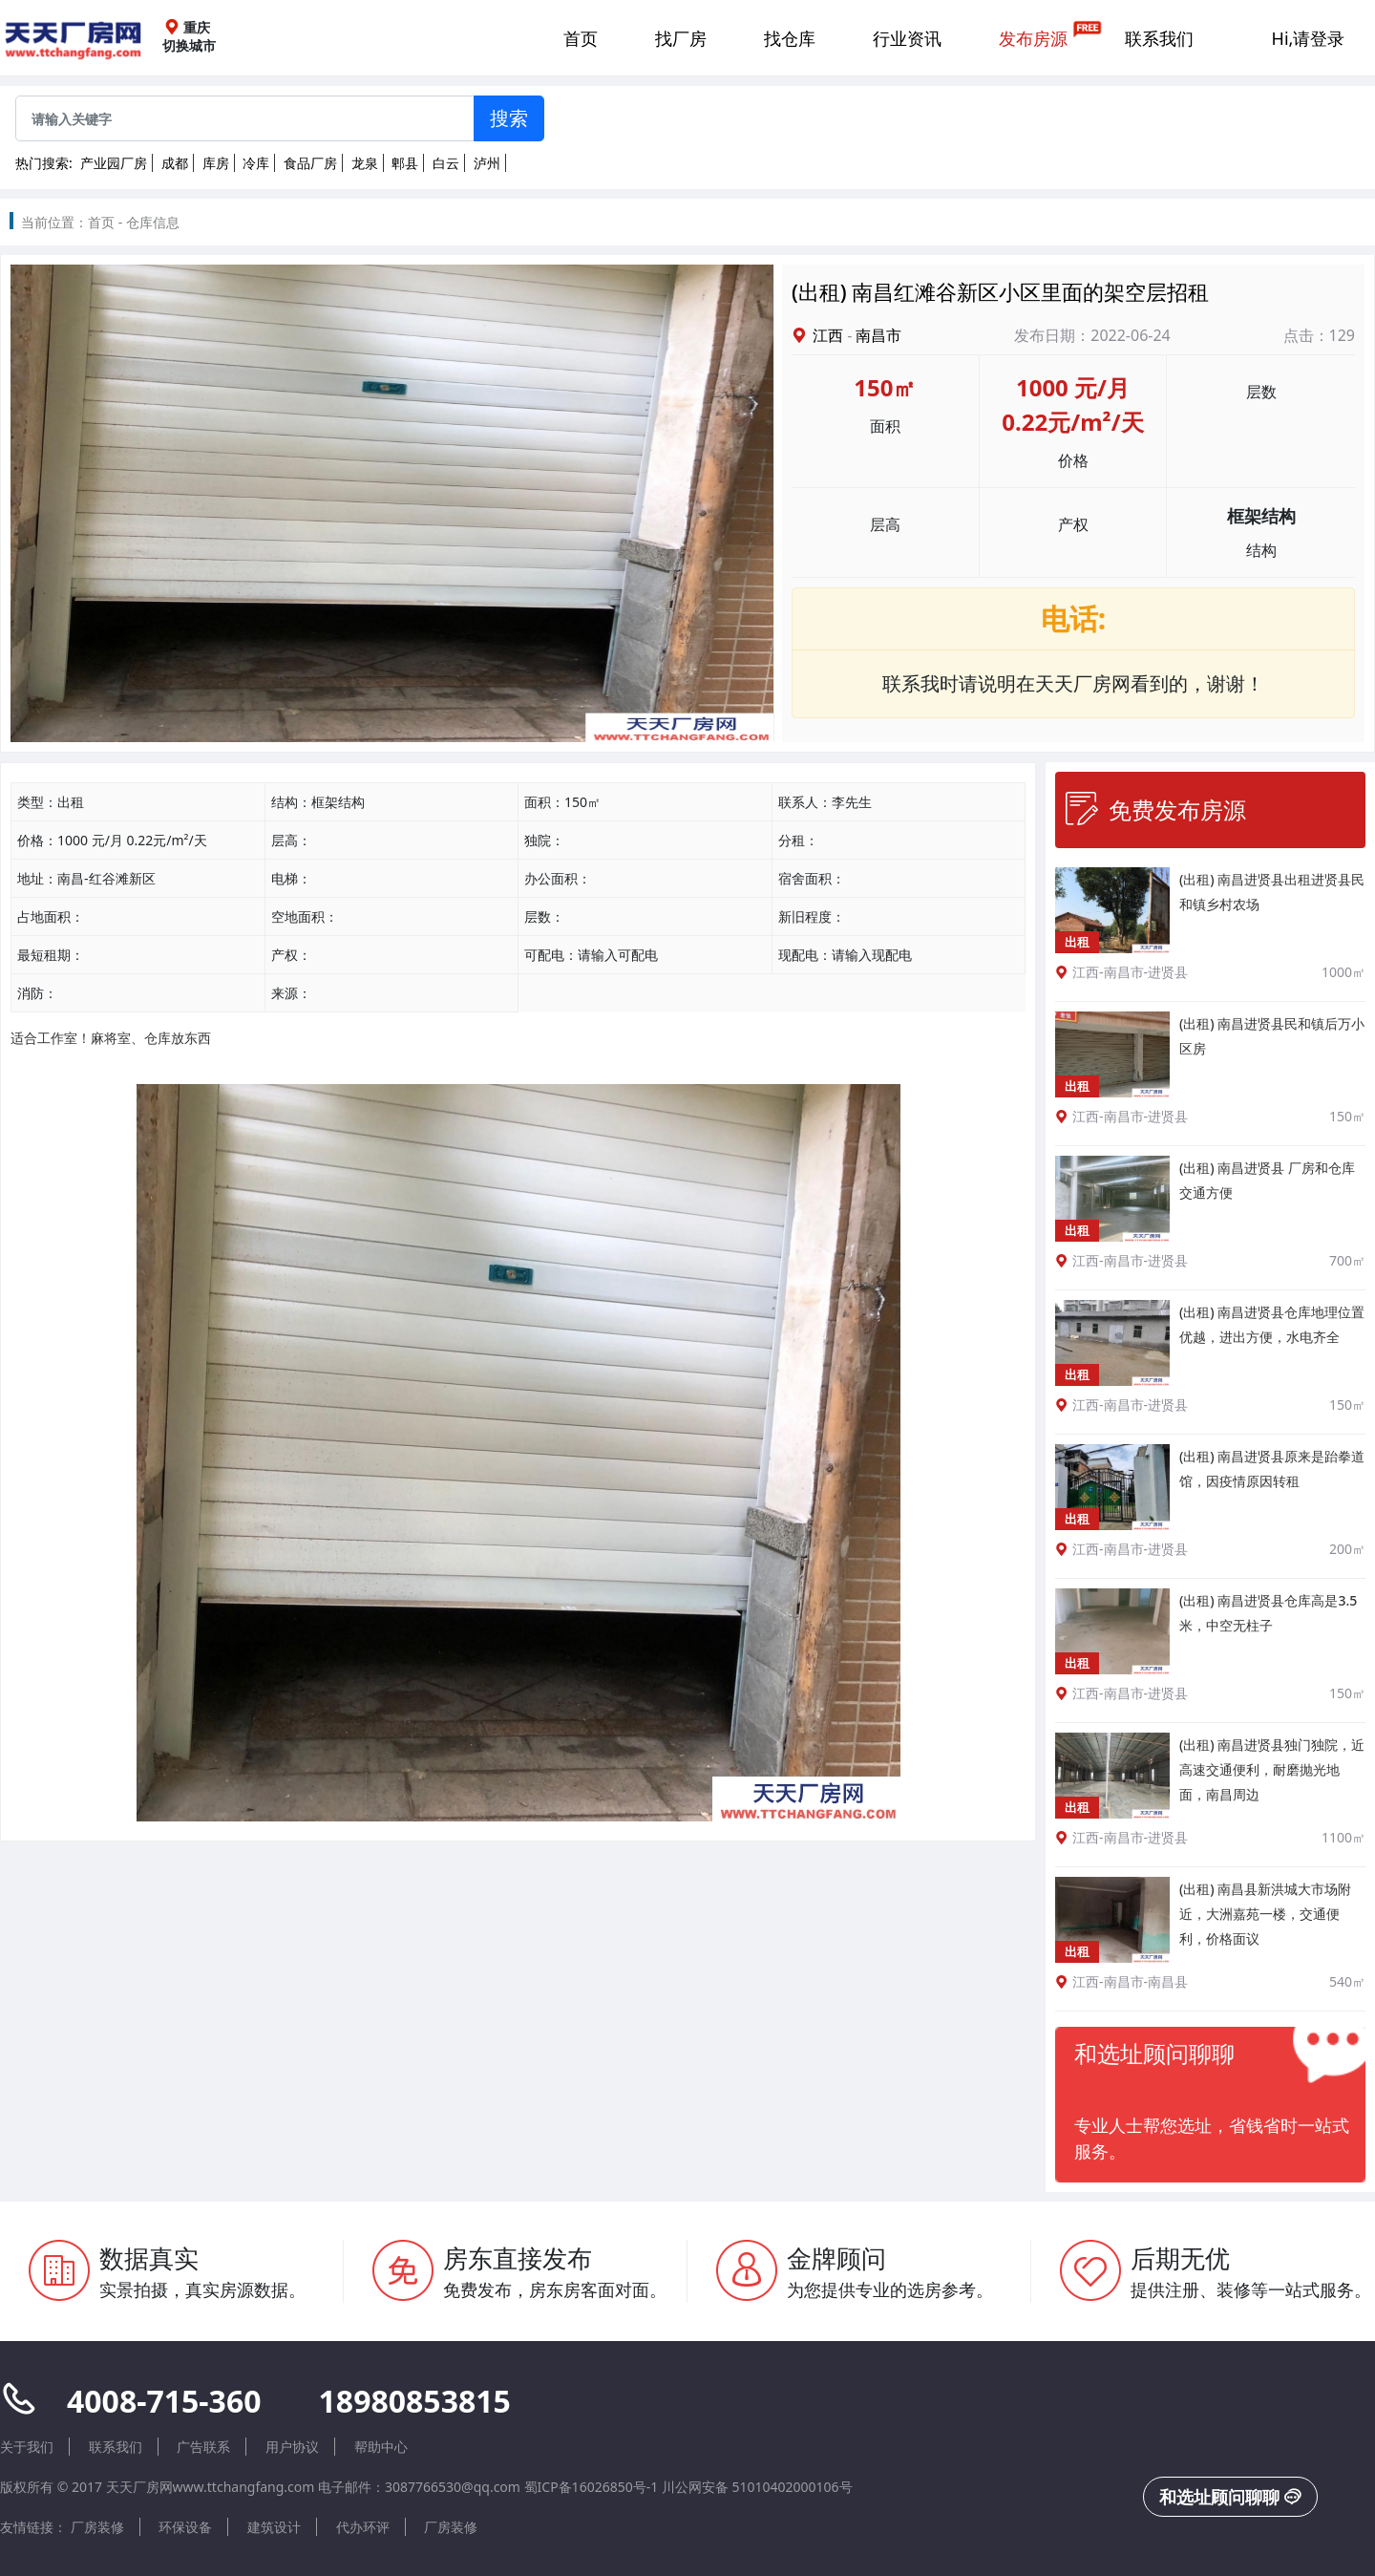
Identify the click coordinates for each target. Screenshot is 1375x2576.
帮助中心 (381, 2447)
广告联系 (203, 2447)
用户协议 (292, 2447)
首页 (580, 38)
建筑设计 (274, 2527)
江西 (828, 335)
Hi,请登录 (1308, 38)
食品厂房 (310, 163)
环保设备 (185, 2527)
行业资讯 (907, 38)
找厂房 (681, 38)
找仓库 (789, 38)
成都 (174, 163)
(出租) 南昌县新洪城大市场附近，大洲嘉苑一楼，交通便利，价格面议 (1265, 1914)
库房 (215, 163)
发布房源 (1033, 38)
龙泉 (364, 163)
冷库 (256, 163)
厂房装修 (97, 2527)
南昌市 (878, 335)
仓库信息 (153, 222)
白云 (446, 163)
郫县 (404, 163)
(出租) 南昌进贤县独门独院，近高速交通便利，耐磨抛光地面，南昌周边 (1271, 1769)
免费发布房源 (1155, 809)
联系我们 (1159, 38)
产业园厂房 (113, 163)
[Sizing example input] (245, 118)
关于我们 (26, 2447)
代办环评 (363, 2527)
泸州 (487, 163)
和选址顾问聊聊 (1230, 2496)
